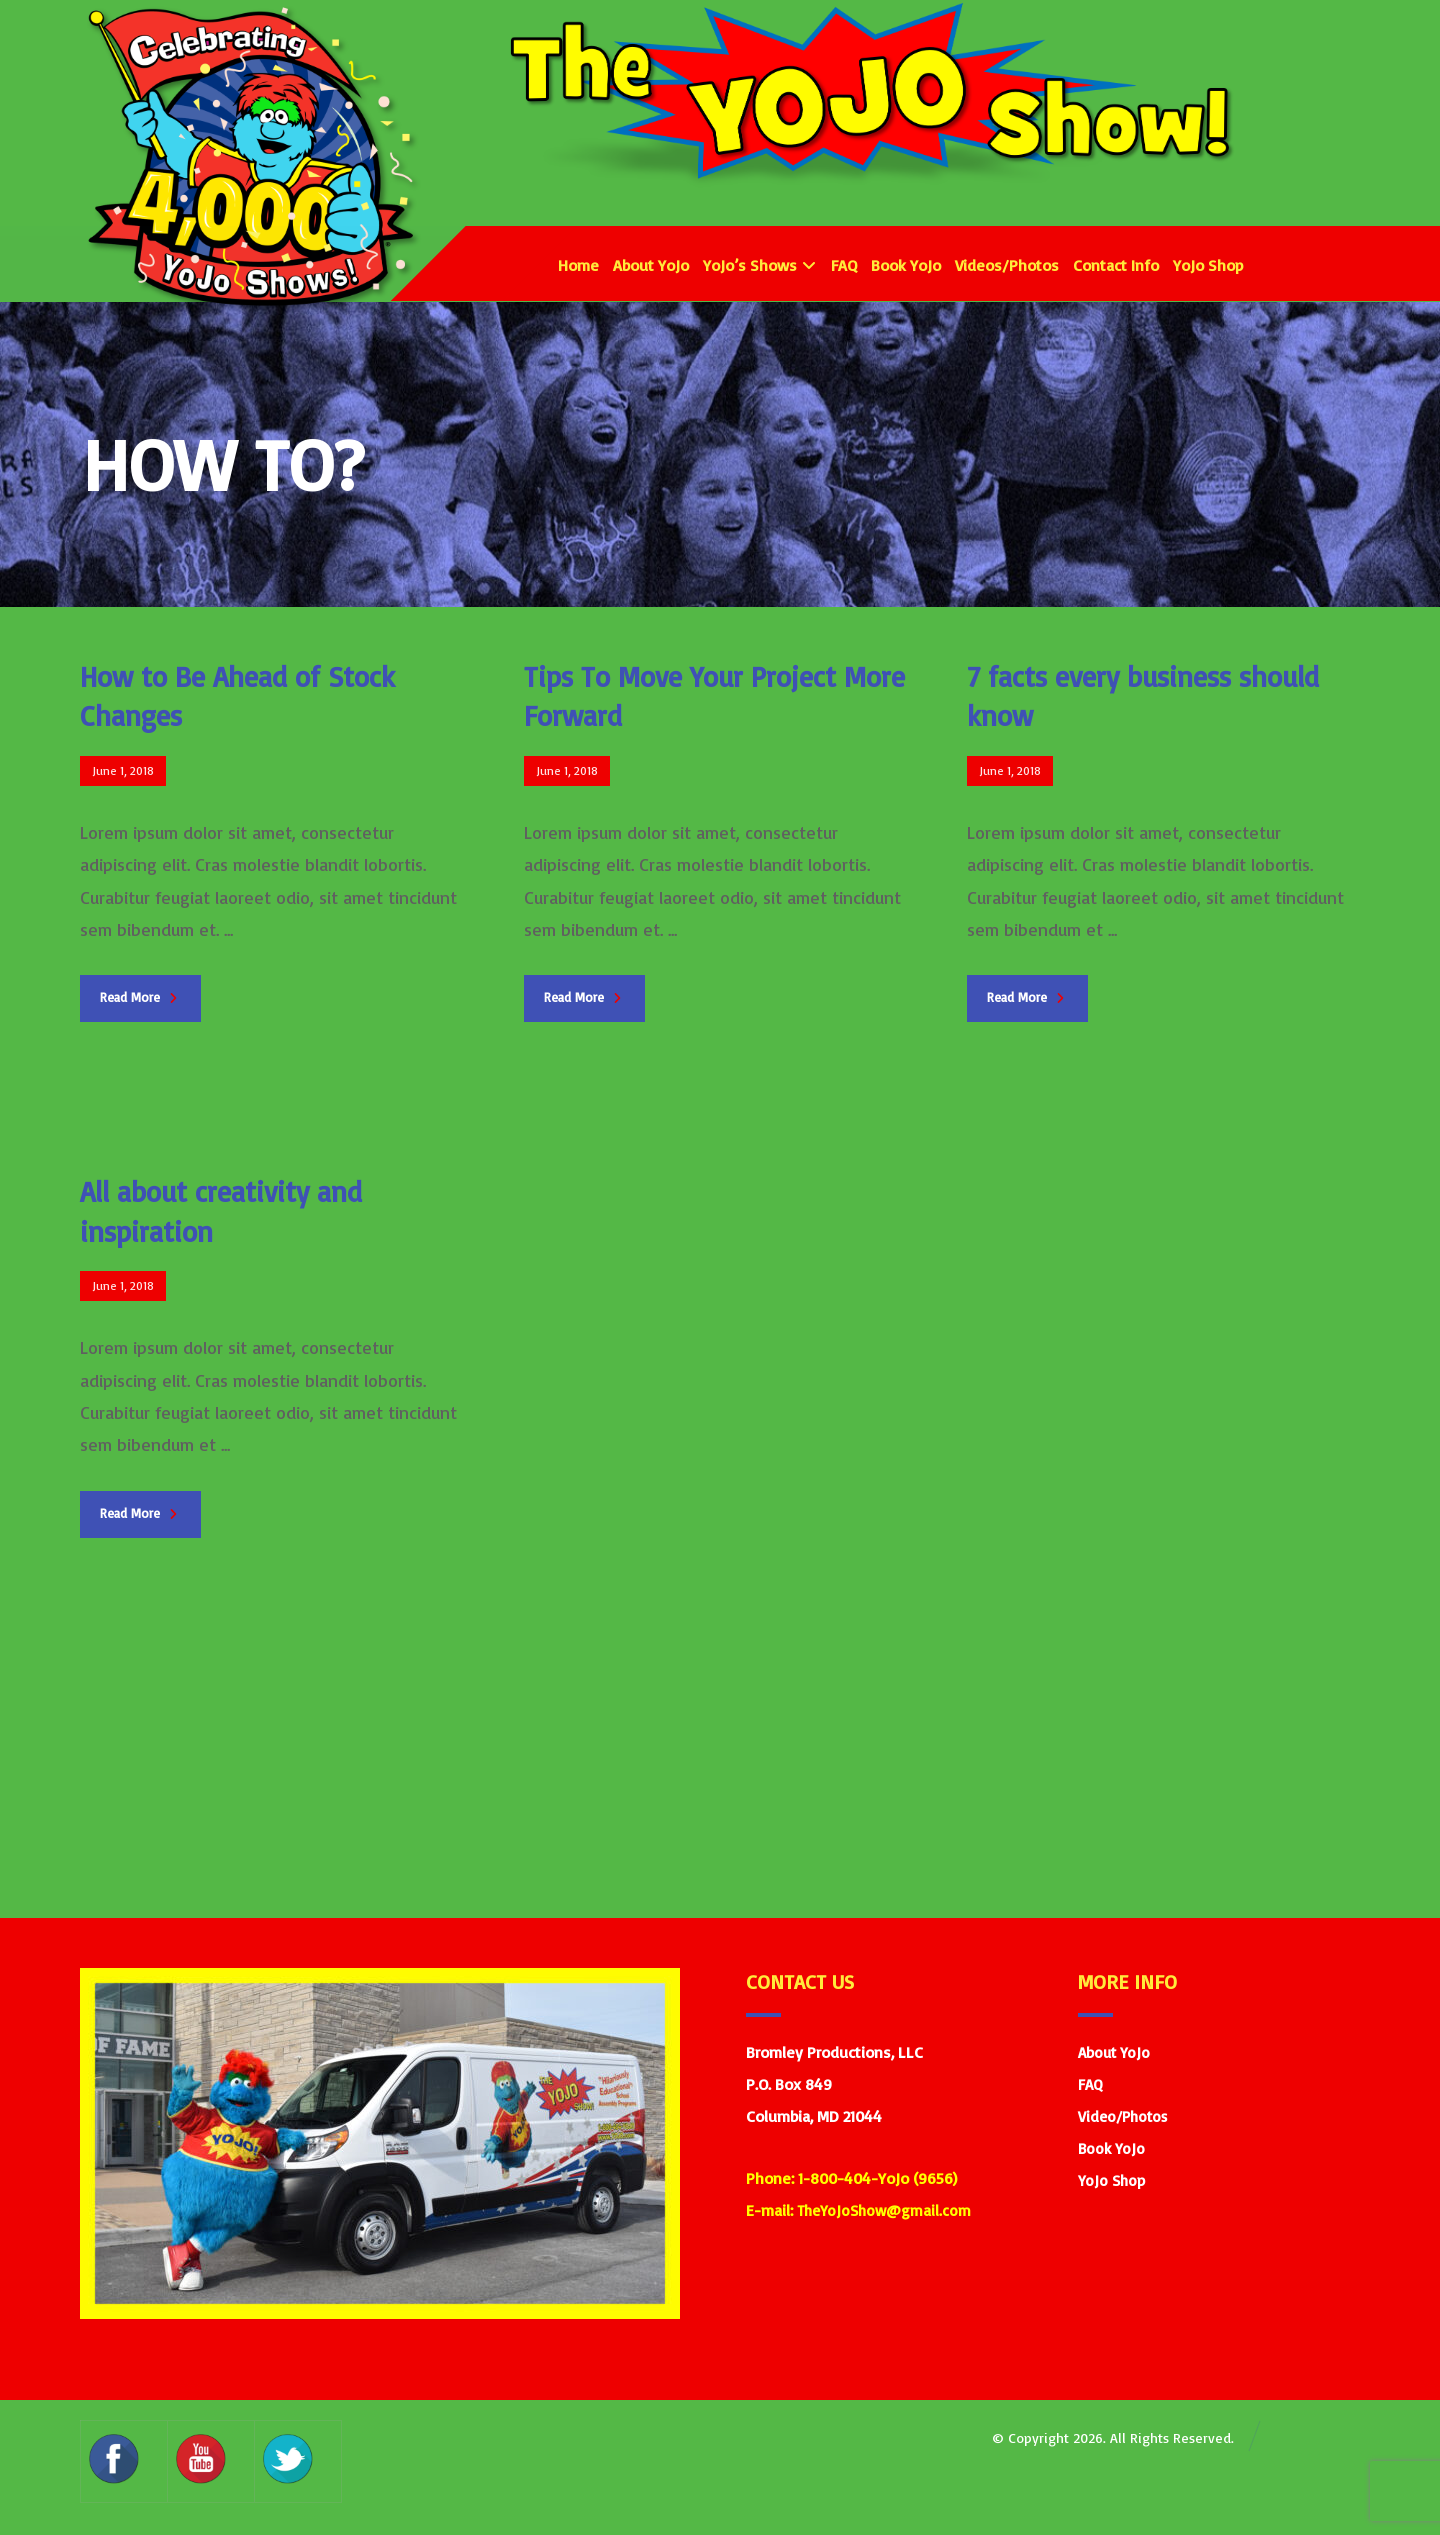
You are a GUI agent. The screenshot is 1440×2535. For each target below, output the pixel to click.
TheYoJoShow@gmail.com (884, 2210)
